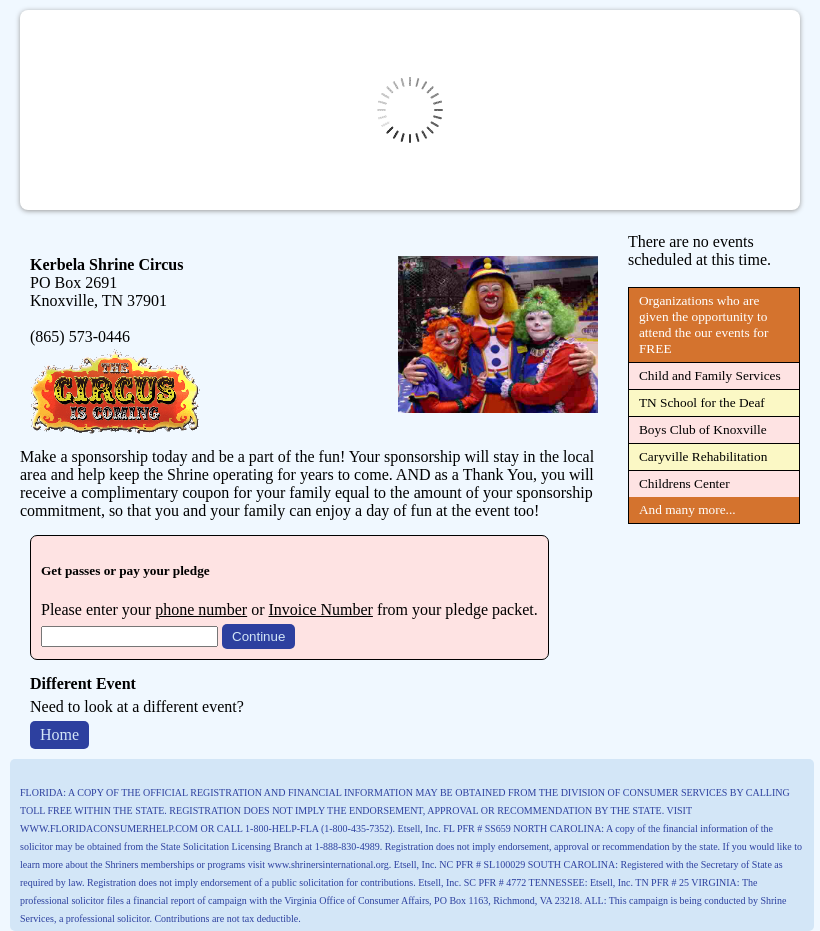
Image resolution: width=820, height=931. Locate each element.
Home (59, 734)
